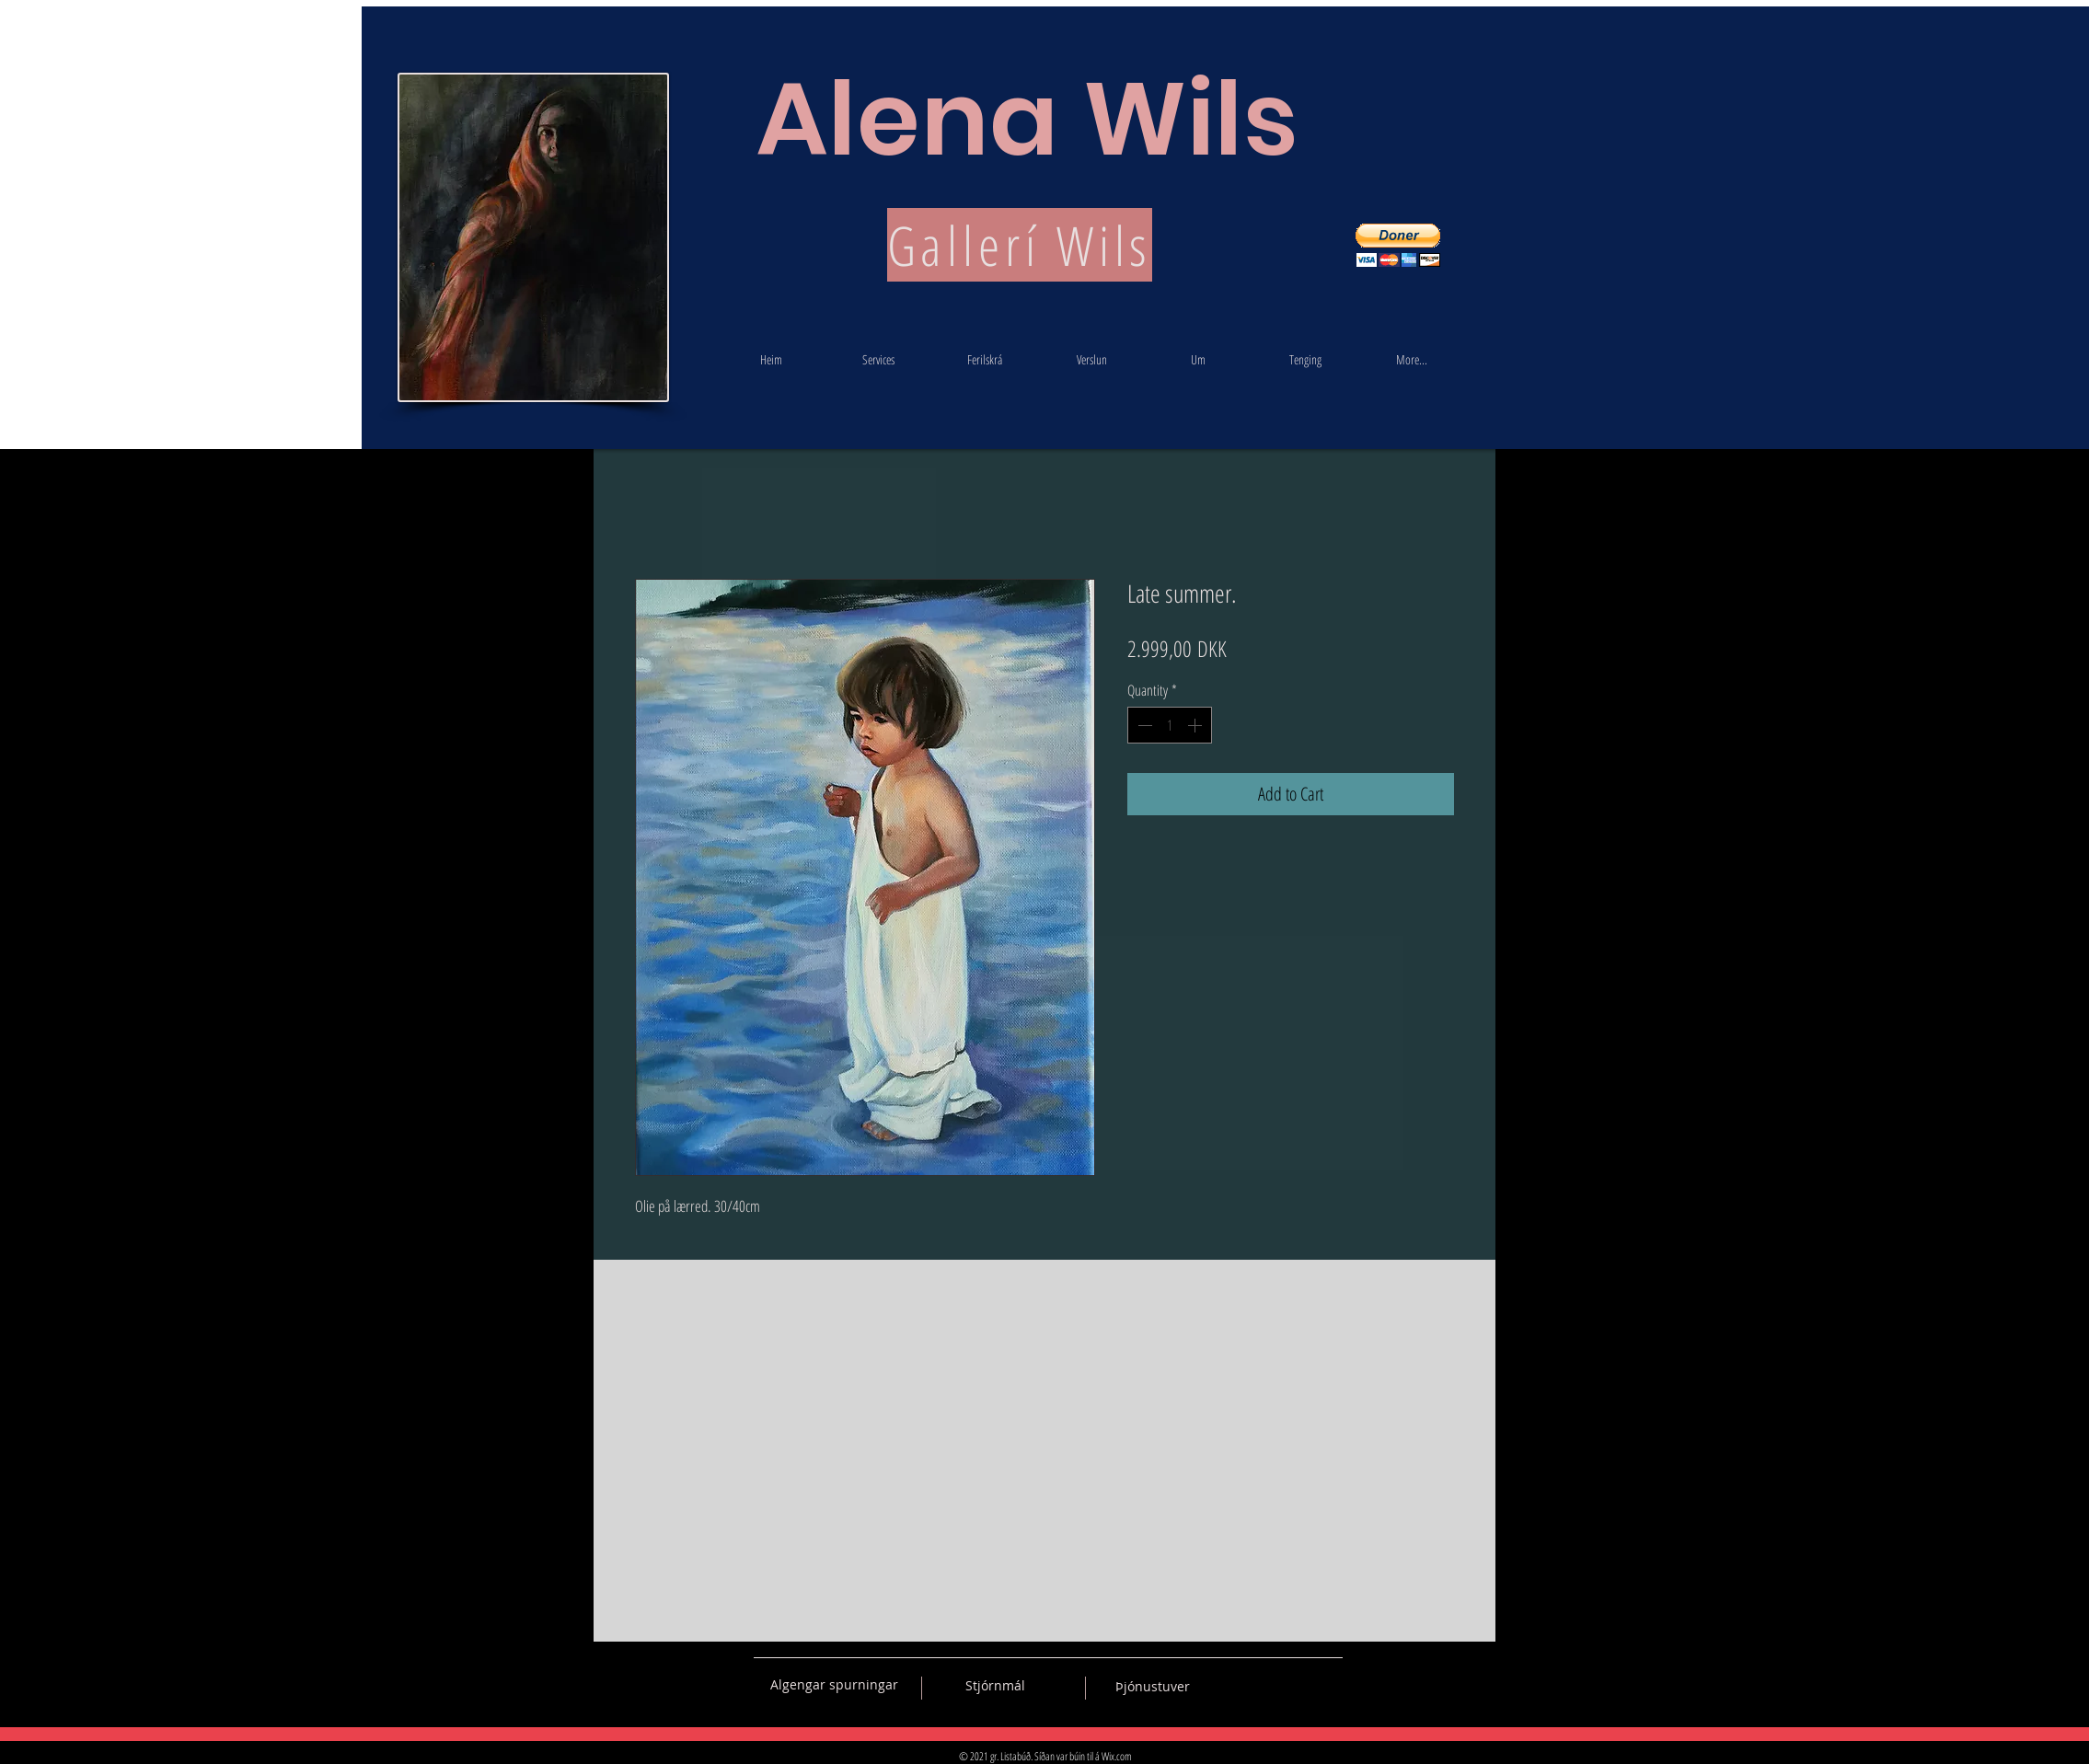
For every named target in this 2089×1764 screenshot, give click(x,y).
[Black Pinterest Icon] (1297, 1685)
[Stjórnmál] (995, 1686)
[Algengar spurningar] (834, 1685)
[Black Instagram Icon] (1329, 1685)
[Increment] (1196, 725)
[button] (1398, 245)
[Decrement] (1143, 725)
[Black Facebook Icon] (1264, 1685)
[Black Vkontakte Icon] (1232, 1685)
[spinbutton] (1169, 725)
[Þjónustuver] (1153, 1687)
